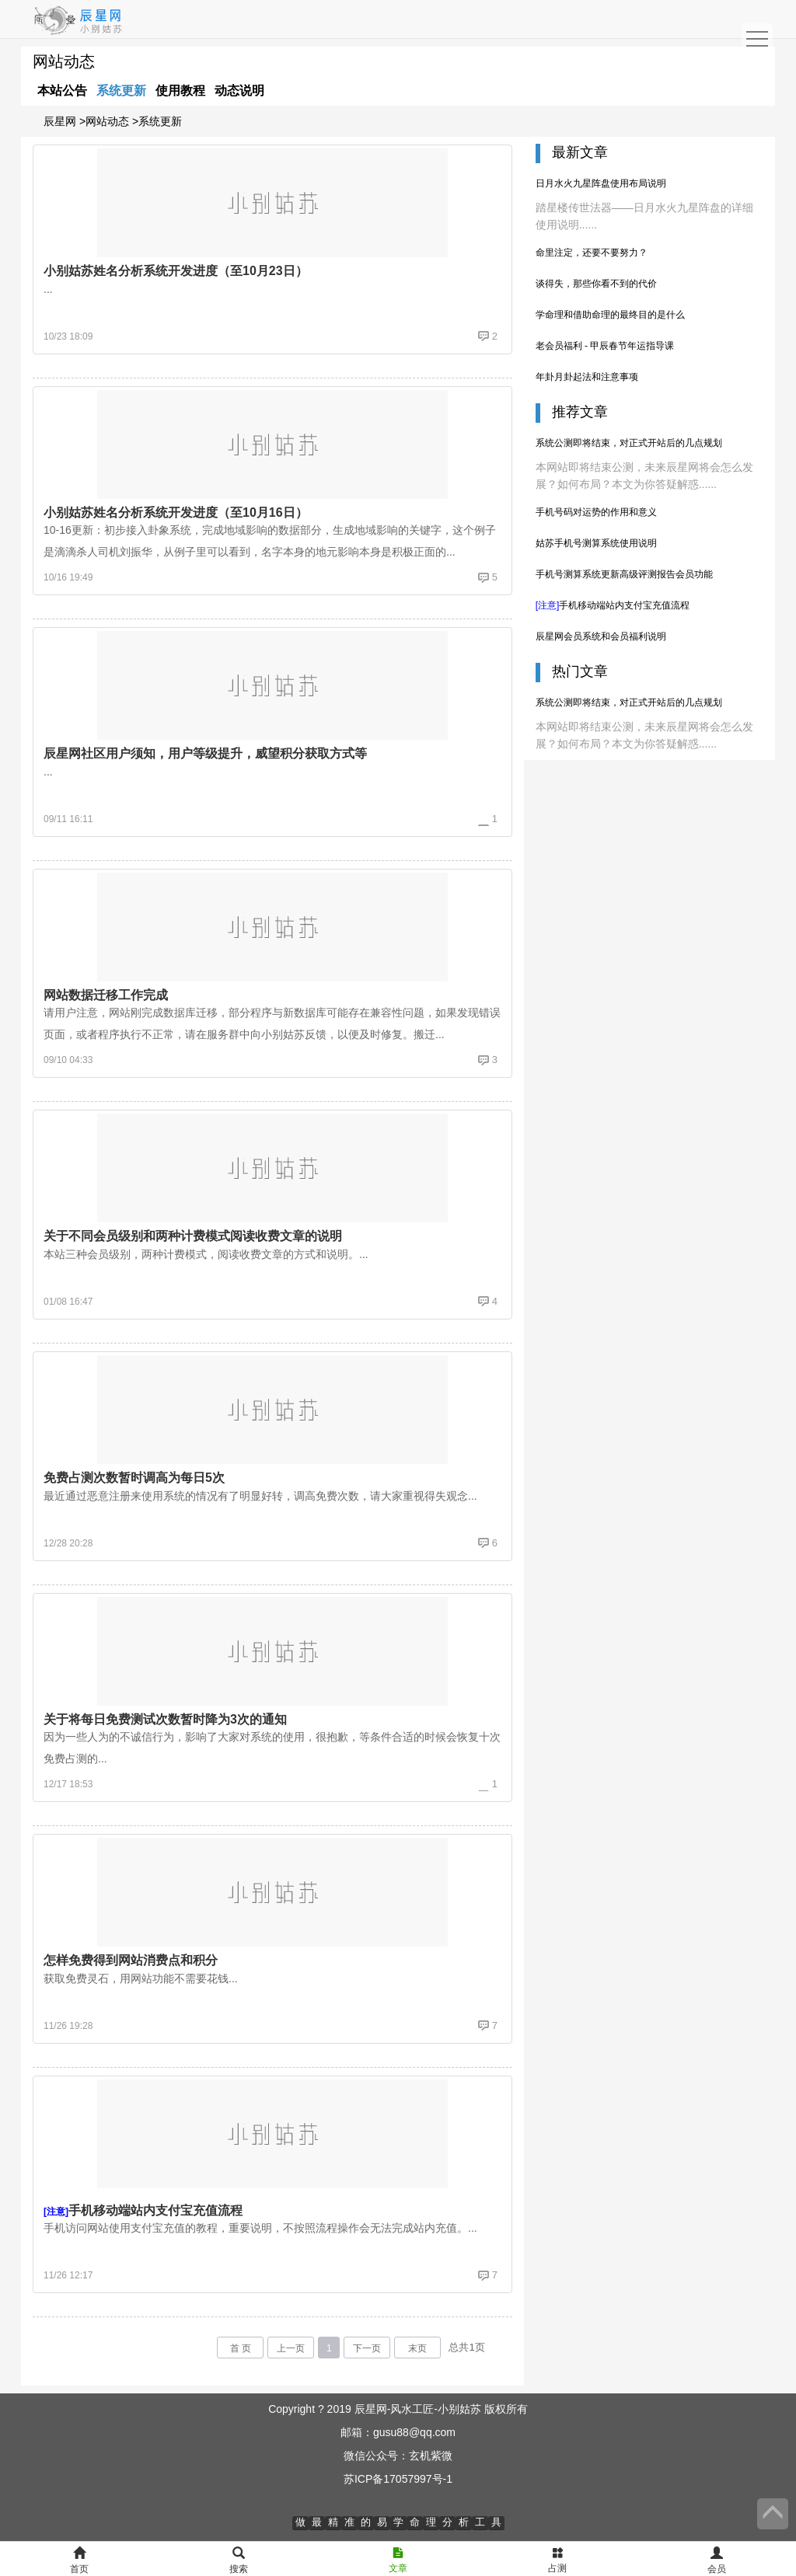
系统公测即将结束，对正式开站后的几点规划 (629, 442)
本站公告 (62, 90)
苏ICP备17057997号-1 (398, 2479)
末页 (417, 2348)
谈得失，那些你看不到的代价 (596, 283)
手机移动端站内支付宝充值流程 (613, 605)
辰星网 (60, 121)
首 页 (240, 2348)
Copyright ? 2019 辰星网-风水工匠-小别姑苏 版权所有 (398, 2409)
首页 (79, 2560)
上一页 (291, 2348)
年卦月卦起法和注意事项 (587, 376)
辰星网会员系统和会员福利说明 (601, 636)
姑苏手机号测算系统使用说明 (596, 543)
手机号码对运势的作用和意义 (596, 512)
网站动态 (107, 121)
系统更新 (121, 90)
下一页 (367, 2348)
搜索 (238, 2560)
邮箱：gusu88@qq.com (398, 2432)
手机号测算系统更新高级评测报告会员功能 (624, 574)
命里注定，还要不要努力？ (592, 252)
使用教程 (180, 90)
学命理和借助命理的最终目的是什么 (610, 314)
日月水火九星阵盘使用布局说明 (601, 183)
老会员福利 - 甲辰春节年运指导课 (605, 345)
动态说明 (239, 90)
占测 (557, 2560)
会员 (716, 2560)
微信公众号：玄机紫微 (398, 2455)
